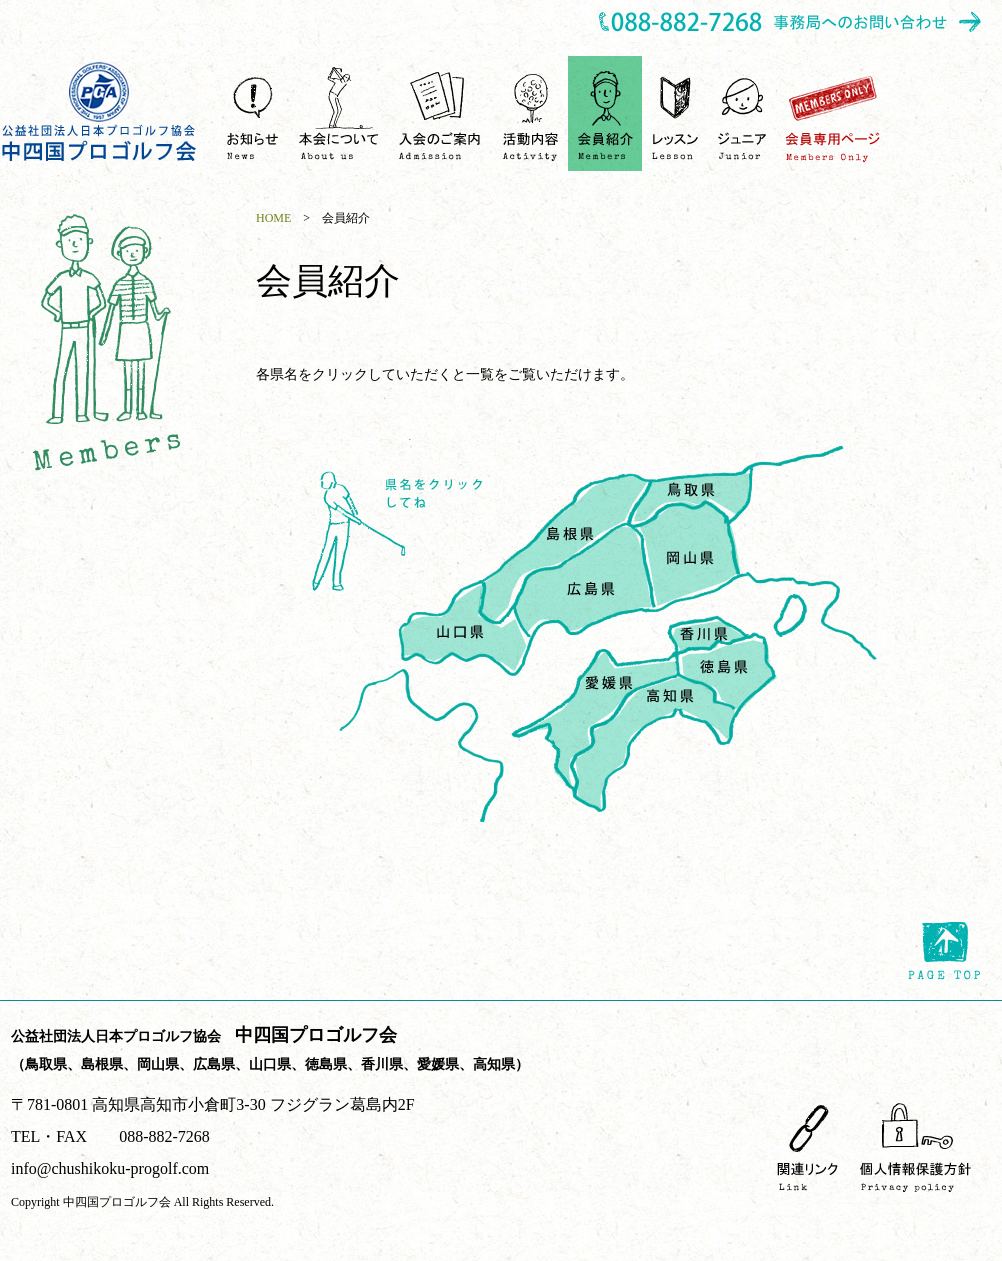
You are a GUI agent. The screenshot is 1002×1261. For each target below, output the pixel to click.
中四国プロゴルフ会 (100, 111)
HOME (273, 218)
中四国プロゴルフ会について (339, 113)
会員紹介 (605, 113)
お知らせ (253, 113)
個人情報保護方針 (915, 1146)
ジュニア (742, 113)
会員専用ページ (833, 113)
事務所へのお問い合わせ (791, 23)
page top (944, 951)
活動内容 (531, 113)
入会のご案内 (441, 113)
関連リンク (808, 1146)
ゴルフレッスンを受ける (675, 113)
